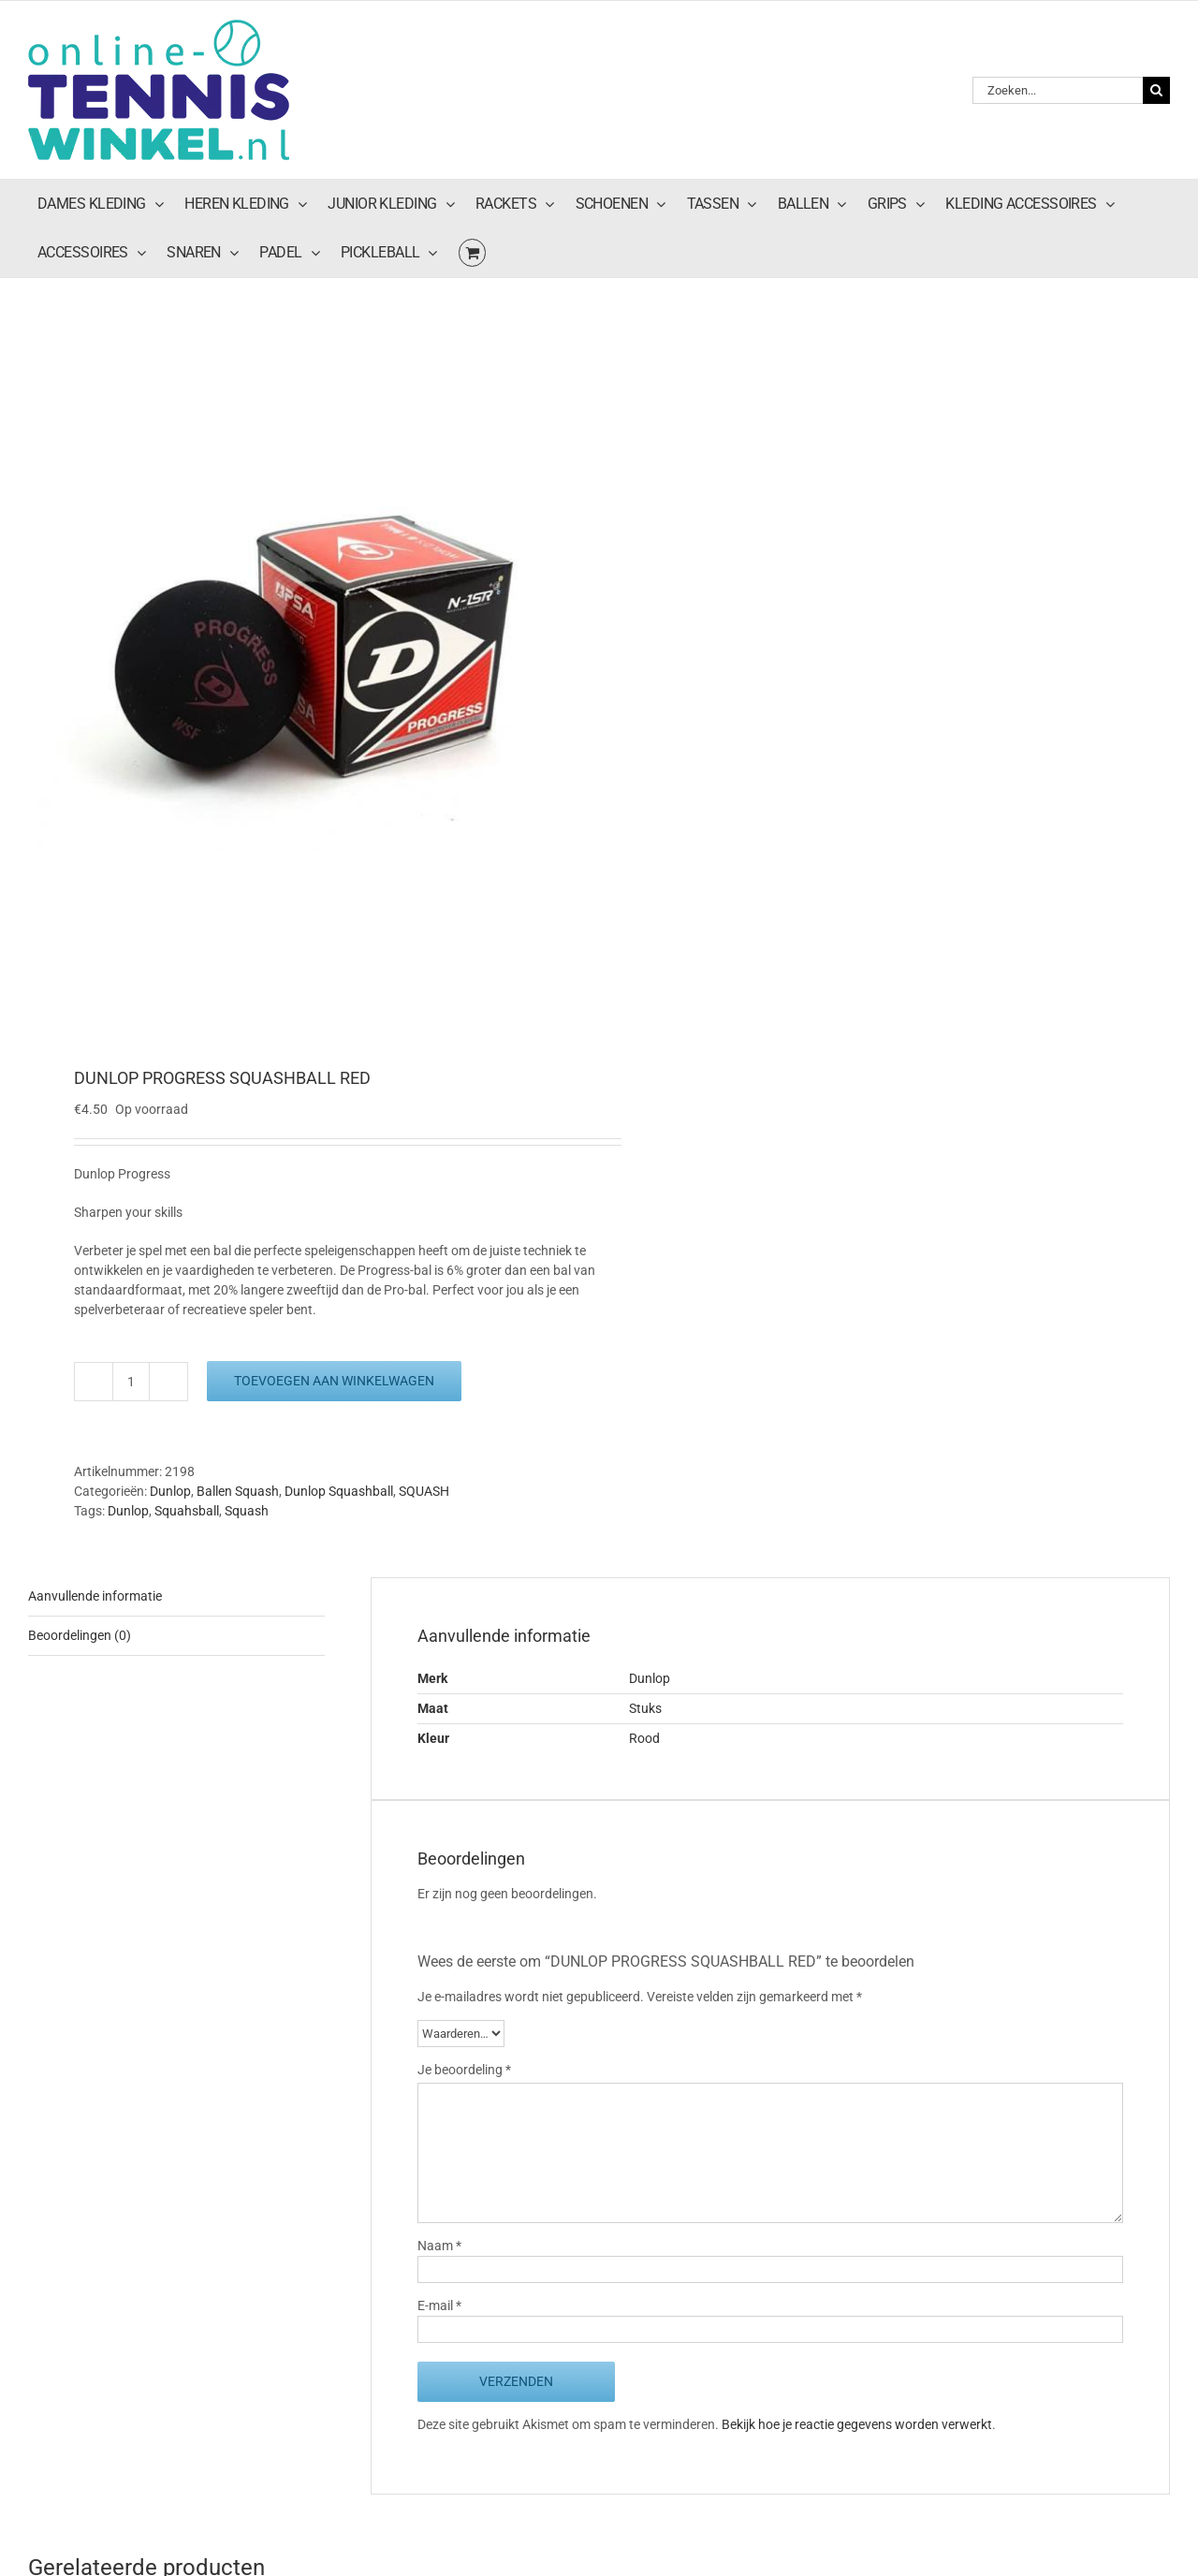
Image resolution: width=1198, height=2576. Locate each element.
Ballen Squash (238, 1491)
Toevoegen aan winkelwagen (334, 1380)
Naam (439, 2245)
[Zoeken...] (1057, 90)
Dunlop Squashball (339, 1491)
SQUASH (424, 1491)
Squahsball (186, 1510)
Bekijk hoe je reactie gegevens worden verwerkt (857, 2424)
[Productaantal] (131, 1381)
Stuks (645, 1708)
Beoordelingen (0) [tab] (79, 1635)
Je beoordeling (464, 2069)
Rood (644, 1738)
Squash (247, 1510)
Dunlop (170, 1491)
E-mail (439, 2305)
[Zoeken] (1156, 90)
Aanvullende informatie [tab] (95, 1595)
